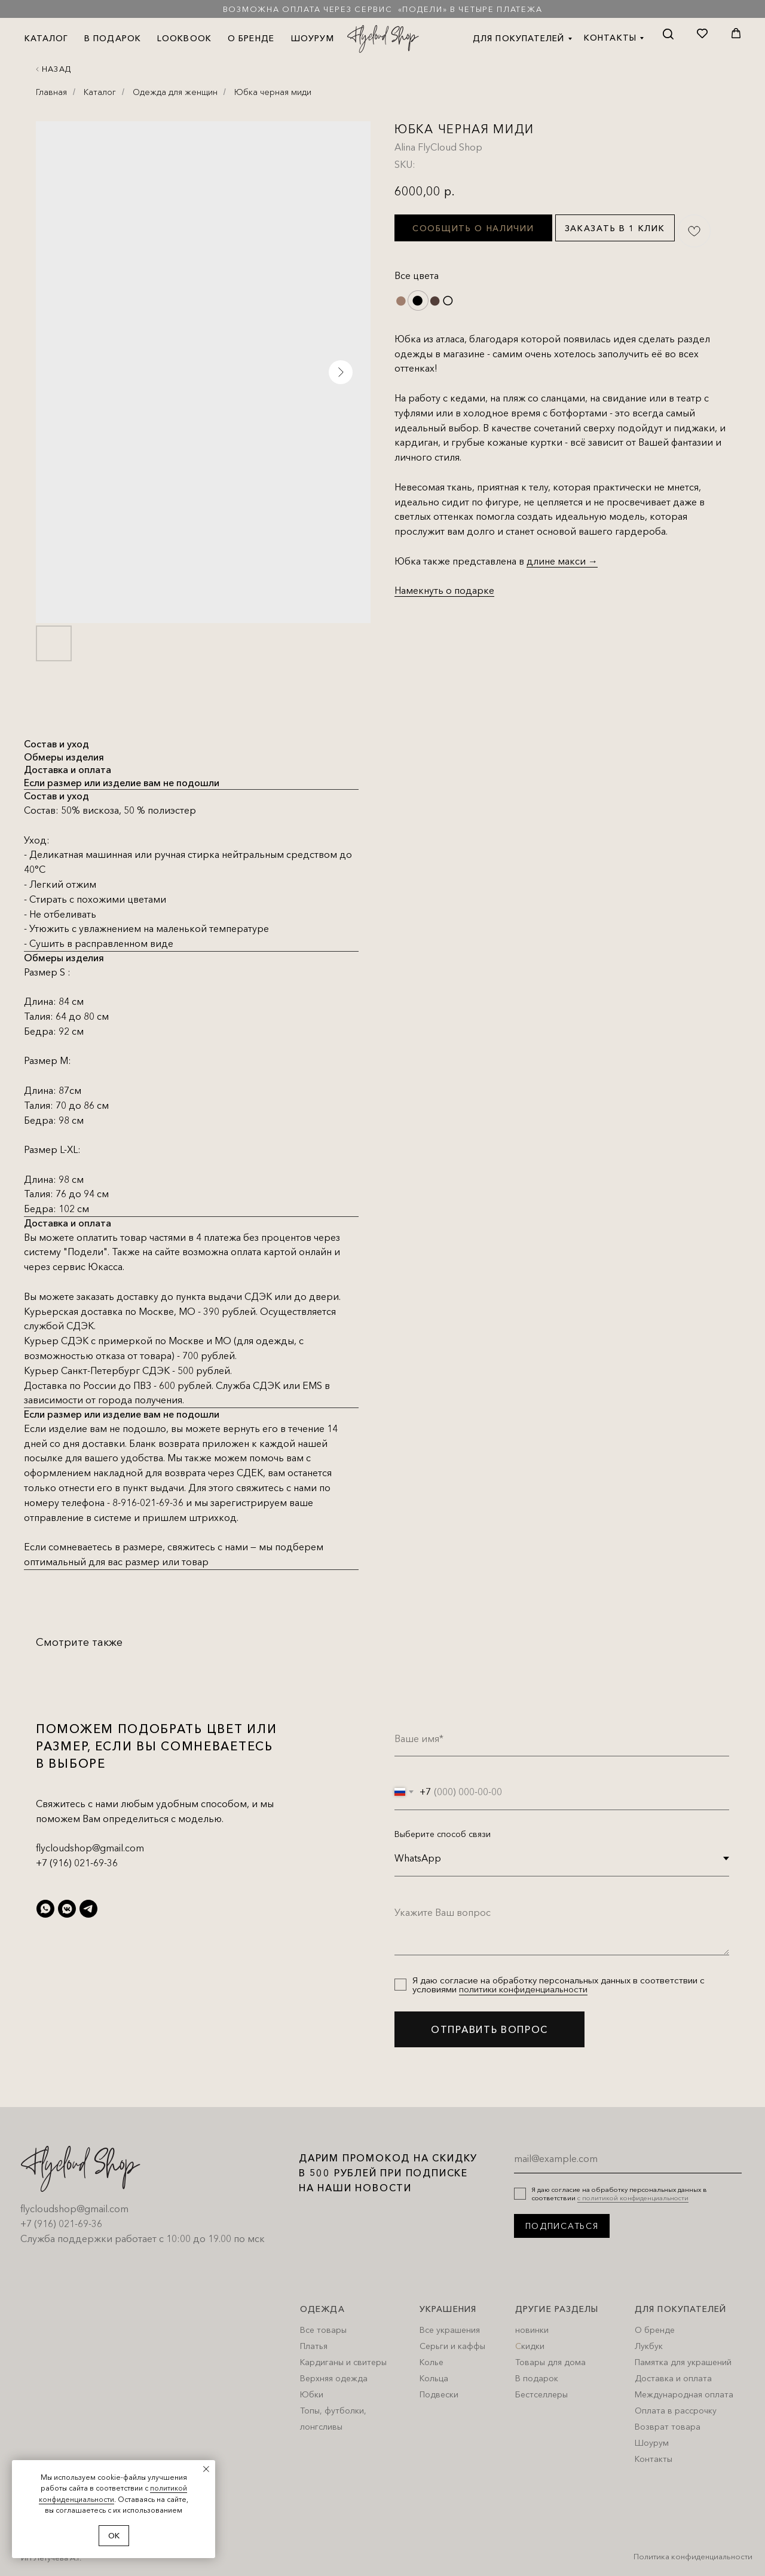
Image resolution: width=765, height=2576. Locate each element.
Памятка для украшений (683, 2362)
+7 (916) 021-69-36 (77, 1863)
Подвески (439, 2394)
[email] (628, 2158)
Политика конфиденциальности (693, 2556)
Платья (314, 2346)
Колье (431, 2362)
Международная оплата (684, 2394)
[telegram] (88, 1909)
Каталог (100, 92)
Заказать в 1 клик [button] (615, 228)
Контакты (653, 2459)
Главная (51, 92)
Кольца (434, 2378)
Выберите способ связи (442, 1834)
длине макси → (562, 561)
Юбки (311, 2394)
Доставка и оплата (673, 2378)
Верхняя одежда (334, 2378)
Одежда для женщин (175, 92)
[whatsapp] (45, 1909)
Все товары (323, 2329)
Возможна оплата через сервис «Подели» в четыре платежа (383, 9)
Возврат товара (667, 2426)
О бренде (655, 2329)
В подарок (536, 2378)
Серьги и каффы (452, 2346)
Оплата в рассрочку (676, 2410)
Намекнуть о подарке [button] (444, 590)
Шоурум (652, 2442)
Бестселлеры (541, 2394)
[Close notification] (206, 2469)
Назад (56, 68)
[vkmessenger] (67, 1909)
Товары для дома (550, 2362)
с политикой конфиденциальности (632, 2198)
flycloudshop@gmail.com (90, 1848)
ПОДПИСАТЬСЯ (562, 2226)
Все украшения (450, 2329)
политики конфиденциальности (523, 1989)
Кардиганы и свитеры (343, 2362)
